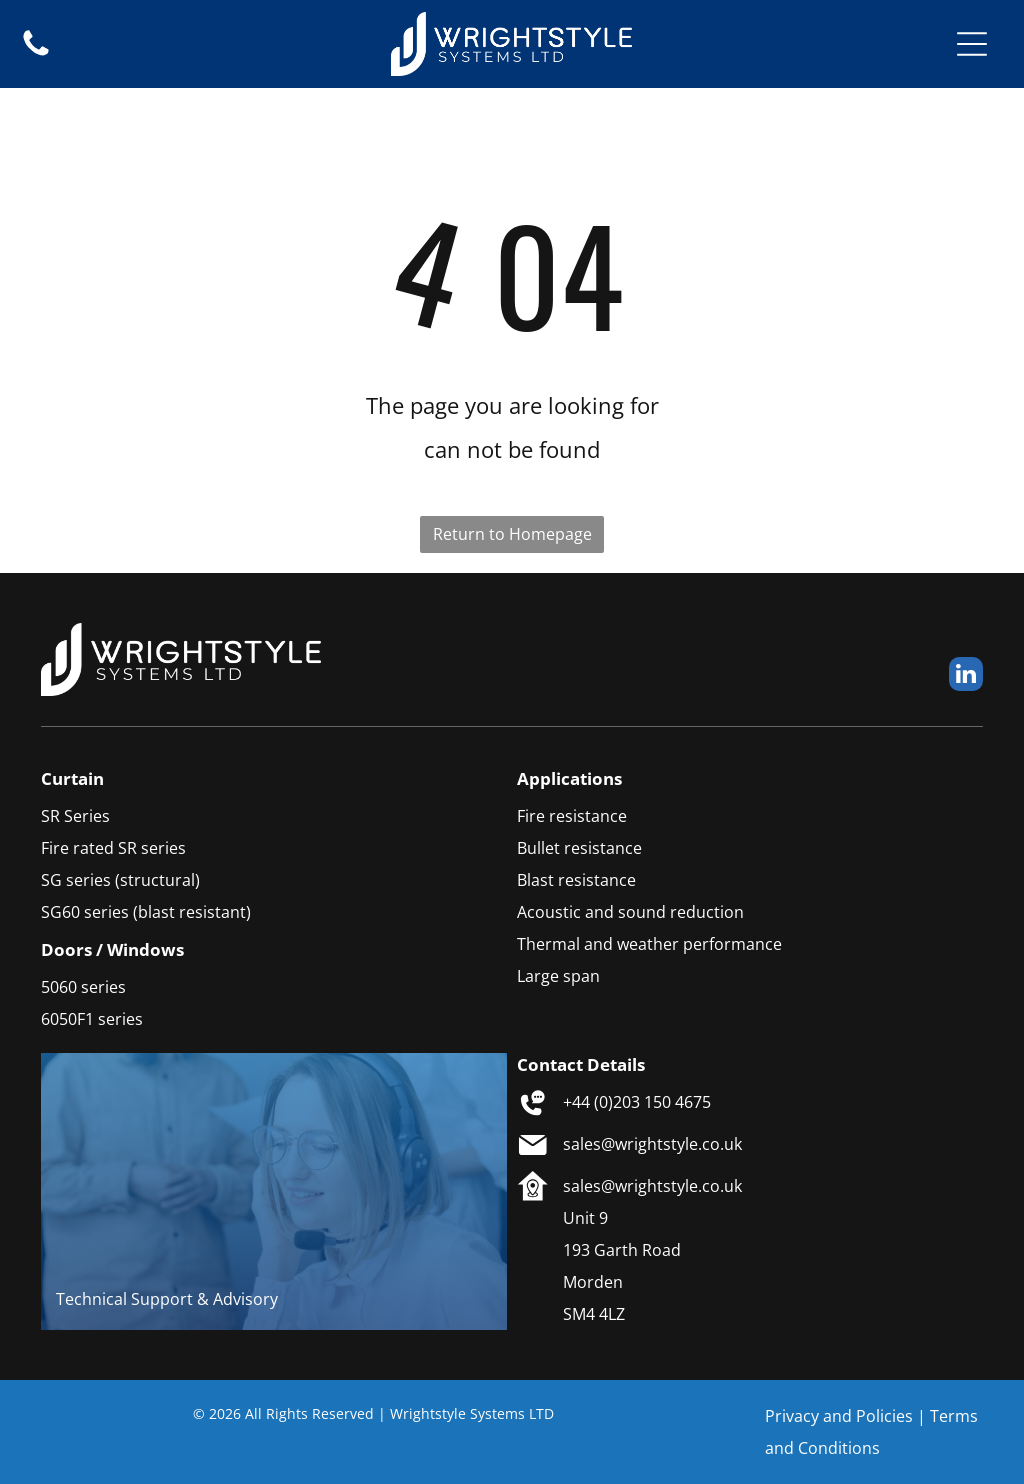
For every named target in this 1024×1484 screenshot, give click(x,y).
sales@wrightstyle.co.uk (652, 1144)
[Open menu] (972, 44)
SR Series (75, 816)
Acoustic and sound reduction (630, 912)
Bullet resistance (579, 848)
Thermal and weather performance (649, 944)
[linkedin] (966, 676)
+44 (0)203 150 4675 (637, 1102)
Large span (558, 976)
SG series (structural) (120, 880)
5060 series (83, 987)
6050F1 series (92, 1019)
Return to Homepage (512, 534)
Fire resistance (572, 816)
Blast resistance (576, 880)
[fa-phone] (36, 54)
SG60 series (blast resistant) (146, 912)
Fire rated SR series (113, 848)
